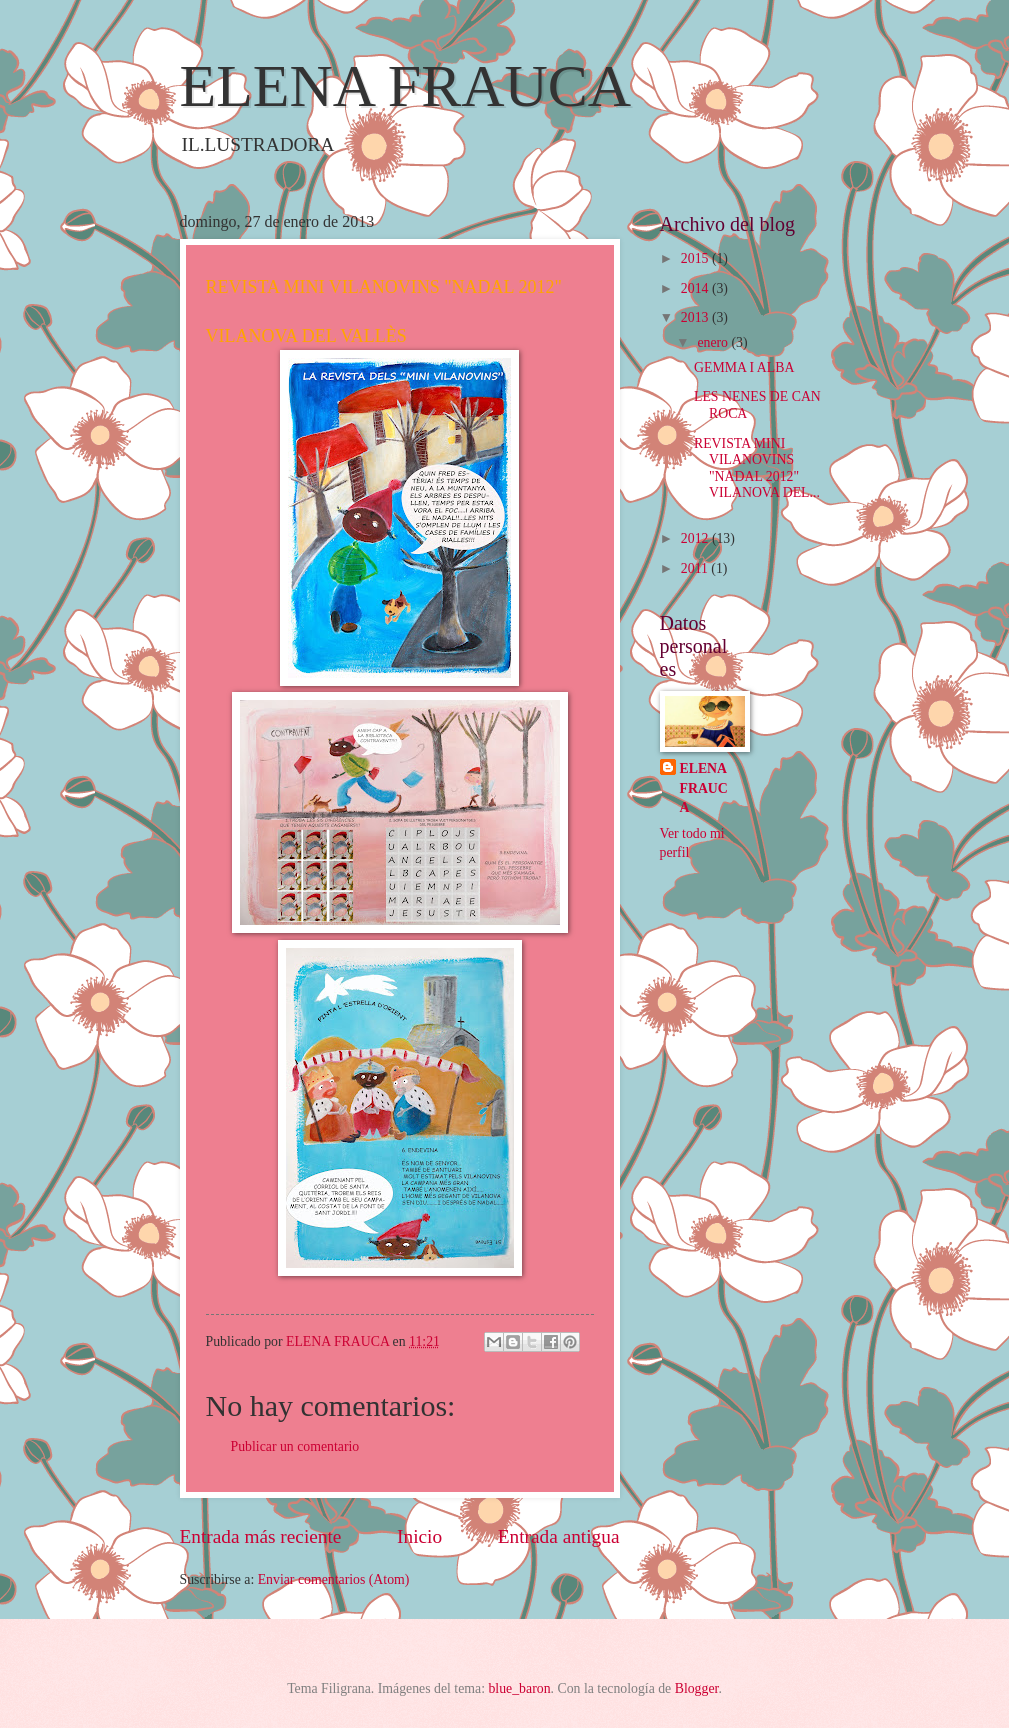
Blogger (697, 1688)
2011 (696, 568)
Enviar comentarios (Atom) (334, 1579)
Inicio (419, 1536)
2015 (696, 258)
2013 (696, 317)
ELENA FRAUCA (406, 86)
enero (714, 342)
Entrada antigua (559, 1536)
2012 (696, 538)
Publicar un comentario (295, 1446)
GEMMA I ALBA (744, 367)
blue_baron (519, 1688)
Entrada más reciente (261, 1536)
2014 (696, 288)
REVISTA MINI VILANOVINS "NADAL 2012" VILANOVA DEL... (757, 468)
